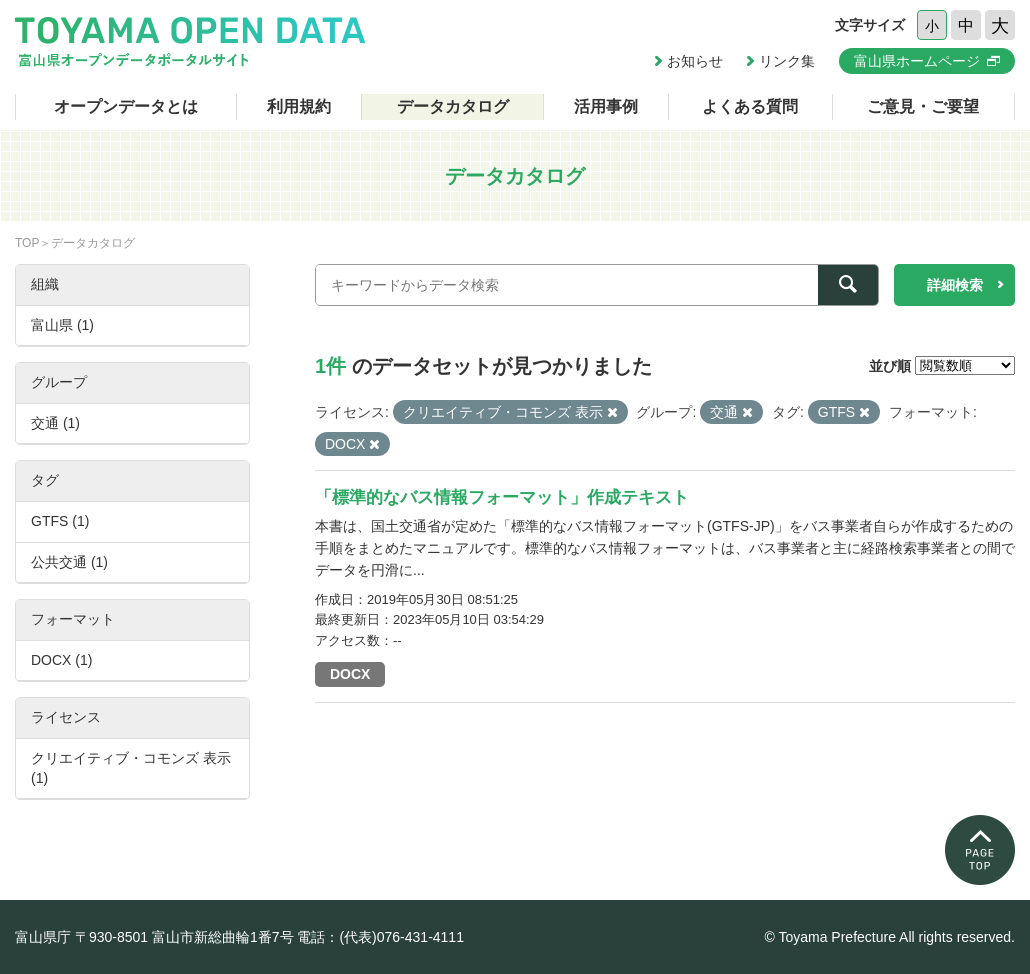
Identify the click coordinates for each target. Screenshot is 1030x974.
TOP (27, 243)
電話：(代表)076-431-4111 (380, 937)
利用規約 (299, 106)
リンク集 (787, 61)
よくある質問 (750, 106)
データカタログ (453, 106)
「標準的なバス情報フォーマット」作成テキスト (502, 497)
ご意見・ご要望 (923, 106)
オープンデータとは (126, 106)
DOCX (350, 674)
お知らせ (695, 61)
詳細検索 (955, 285)
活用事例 (606, 106)
